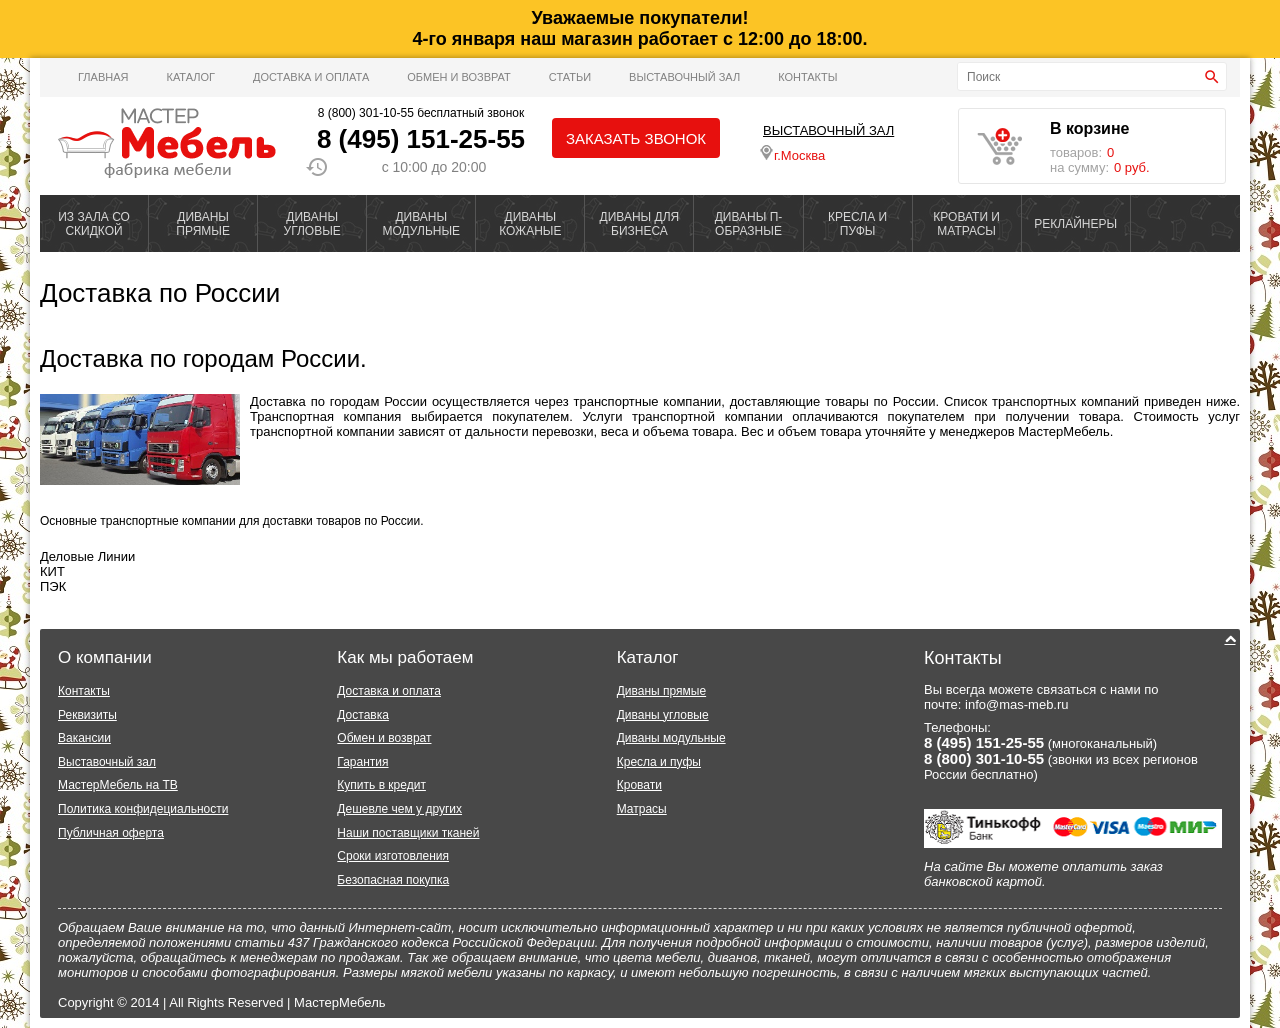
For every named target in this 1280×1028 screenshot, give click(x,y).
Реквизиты (87, 715)
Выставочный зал (107, 762)
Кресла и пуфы (659, 762)
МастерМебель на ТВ (118, 785)
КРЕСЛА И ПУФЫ (857, 224)
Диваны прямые (661, 691)
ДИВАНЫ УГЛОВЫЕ (312, 224)
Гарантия (362, 762)
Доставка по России (160, 293)
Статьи (570, 77)
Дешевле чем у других (399, 809)
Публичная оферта (111, 833)
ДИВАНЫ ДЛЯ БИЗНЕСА (640, 224)
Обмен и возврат (459, 77)
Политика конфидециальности (143, 809)
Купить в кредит (381, 785)
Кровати (639, 785)
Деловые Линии (87, 556)
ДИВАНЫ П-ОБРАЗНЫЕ (749, 224)
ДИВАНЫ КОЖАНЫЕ (530, 224)
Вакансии (84, 738)
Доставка (363, 715)
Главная (103, 77)
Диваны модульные (671, 738)
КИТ (52, 571)
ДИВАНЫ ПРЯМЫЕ (203, 224)
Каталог (190, 77)
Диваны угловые (663, 715)
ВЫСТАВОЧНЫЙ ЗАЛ (684, 77)
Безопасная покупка (393, 880)
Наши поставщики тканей (408, 833)
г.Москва (792, 154)
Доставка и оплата (311, 77)
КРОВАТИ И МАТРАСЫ (966, 224)
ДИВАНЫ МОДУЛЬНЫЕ (421, 224)
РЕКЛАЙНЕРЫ (1075, 224)
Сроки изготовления (393, 856)
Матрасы (642, 809)
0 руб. (1132, 167)
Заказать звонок (636, 138)
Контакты (807, 77)
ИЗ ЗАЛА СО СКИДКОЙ (94, 224)
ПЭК (53, 586)
